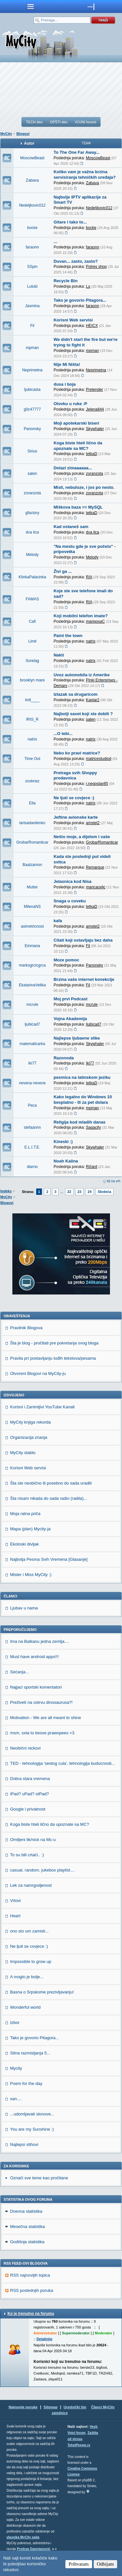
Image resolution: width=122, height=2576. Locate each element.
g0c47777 (32, 409)
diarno (32, 1166)
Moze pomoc (66, 959)
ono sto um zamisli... (29, 1931)
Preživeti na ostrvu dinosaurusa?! (41, 1702)
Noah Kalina (66, 1161)
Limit (32, 641)
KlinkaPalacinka (32, 577)
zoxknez (32, 781)
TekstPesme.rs (79, 2445)
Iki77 (32, 1063)
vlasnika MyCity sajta (23, 2537)
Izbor (15, 2022)
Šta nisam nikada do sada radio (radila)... (48, 1498)
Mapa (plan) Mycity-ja (30, 1528)
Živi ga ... (63, 571)
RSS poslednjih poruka (31, 2290)
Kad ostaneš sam (71, 526)
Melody (32, 554)
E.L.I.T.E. (32, 1147)
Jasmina (32, 306)
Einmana (32, 946)
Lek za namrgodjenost (31, 1885)
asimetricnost (32, 926)
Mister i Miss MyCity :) (30, 1574)
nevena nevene (32, 1083)
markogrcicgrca (32, 965)
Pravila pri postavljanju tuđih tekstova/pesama (53, 1358)
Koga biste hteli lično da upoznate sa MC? (78, 445)
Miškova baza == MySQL (78, 507)
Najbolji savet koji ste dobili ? (83, 713)
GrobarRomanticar (32, 842)
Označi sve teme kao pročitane (39, 2177)
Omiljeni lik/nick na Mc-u (33, 1839)
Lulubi (32, 286)
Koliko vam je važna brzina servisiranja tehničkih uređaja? (85, 174)
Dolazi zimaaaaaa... (73, 467)
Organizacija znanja (28, 1437)
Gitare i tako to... (70, 222)
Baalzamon (32, 864)
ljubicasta (32, 389)
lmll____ (32, 700)
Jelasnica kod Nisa (72, 881)
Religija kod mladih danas (80, 1122)
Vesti (93, 2426)
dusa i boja (65, 384)
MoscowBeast (32, 158)
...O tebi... (63, 733)
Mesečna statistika (27, 2226)
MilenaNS (32, 906)
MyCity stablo (22, 1452)
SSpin (32, 266)
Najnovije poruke (22, 2407)
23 (79, 1192)
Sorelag (32, 660)
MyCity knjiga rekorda (30, 1422)
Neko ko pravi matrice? (77, 753)
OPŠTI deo (58, 122)
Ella (32, 803)
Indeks (6, 1191)
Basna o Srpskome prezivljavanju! (42, 1992)
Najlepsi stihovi (24, 2144)
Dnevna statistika (26, 2211)
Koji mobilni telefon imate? (81, 615)
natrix (32, 739)
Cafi (32, 621)
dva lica (32, 532)
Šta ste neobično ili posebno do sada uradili (51, 1483)
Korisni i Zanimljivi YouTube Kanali (42, 1406)
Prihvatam (79, 2564)
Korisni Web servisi (73, 320)
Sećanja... (19, 1671)
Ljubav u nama (24, 1608)
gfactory (32, 513)
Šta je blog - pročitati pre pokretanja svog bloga (54, 1343)
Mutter (32, 887)
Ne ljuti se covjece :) (74, 797)
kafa (58, 920)
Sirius (32, 451)
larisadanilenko (32, 823)
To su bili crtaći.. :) (27, 1854)
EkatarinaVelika (32, 985)
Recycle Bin (66, 280)
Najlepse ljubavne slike (77, 1038)
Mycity (16, 2068)
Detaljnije (44, 2339)
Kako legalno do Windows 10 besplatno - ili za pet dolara (83, 1099)
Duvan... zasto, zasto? (76, 261)
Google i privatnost (27, 1809)
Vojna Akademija (70, 1018)
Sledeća (104, 1192)
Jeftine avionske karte (76, 817)
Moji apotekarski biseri (76, 423)
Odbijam (105, 2564)
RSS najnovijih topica (30, 2275)
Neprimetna (32, 370)
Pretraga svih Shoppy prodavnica (75, 775)
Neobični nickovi (25, 1748)
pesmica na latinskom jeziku (82, 1077)
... (55, 241)
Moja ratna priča (25, 1513)
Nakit (59, 655)
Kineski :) (63, 1141)
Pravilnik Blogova (26, 1327)
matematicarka (32, 1043)
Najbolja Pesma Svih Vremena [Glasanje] (49, 1559)
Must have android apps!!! (34, 1656)
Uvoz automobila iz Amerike (82, 674)
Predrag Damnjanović (33, 2549)
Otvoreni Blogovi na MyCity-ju (38, 1373)
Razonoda (64, 1057)
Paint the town (68, 635)
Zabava (32, 180)
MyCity (6, 134)
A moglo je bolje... (27, 1976)
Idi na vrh (113, 1181)
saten (32, 473)
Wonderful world (25, 2007)
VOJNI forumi (85, 122)
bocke (32, 227)
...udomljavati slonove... (32, 2114)
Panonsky (32, 429)
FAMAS (32, 599)
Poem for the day (26, 2083)
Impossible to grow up (30, 1961)
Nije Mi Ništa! (67, 364)
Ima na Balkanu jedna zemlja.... (39, 1641)
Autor (29, 143)
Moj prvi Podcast (71, 998)
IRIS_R (32, 719)
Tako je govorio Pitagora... (80, 300)
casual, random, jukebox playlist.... (42, 1870)
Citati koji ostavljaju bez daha (83, 940)
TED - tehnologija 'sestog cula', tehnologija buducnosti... (62, 1763)
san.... (15, 2098)
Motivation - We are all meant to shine (45, 1717)
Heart (15, 1915)
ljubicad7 (32, 1024)
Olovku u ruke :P (70, 403)
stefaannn (32, 1127)
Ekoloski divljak (24, 1544)
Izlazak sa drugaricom (76, 694)
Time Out (32, 758)
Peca (32, 1105)
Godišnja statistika (27, 2241)
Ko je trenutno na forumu (30, 2313)
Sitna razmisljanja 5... (30, 2053)
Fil (32, 325)
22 (69, 1192)
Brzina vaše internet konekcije (84, 979)
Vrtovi (15, 1900)
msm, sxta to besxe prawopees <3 (42, 1732)
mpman (32, 347)
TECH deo (34, 122)
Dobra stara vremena (30, 1778)
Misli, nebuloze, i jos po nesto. (84, 487)
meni (30, 6)
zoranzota (32, 493)
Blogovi (22, 134)
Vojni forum (77, 2433)
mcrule (32, 1004)
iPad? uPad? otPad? (29, 1793)
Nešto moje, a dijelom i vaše (82, 836)
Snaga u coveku (70, 900)
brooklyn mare (32, 680)
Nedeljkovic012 (32, 205)
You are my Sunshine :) (32, 2129)
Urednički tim (74, 2407)
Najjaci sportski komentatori (36, 1687)
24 (89, 1192)
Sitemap (51, 2407)
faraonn (32, 247)
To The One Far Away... (77, 152)
